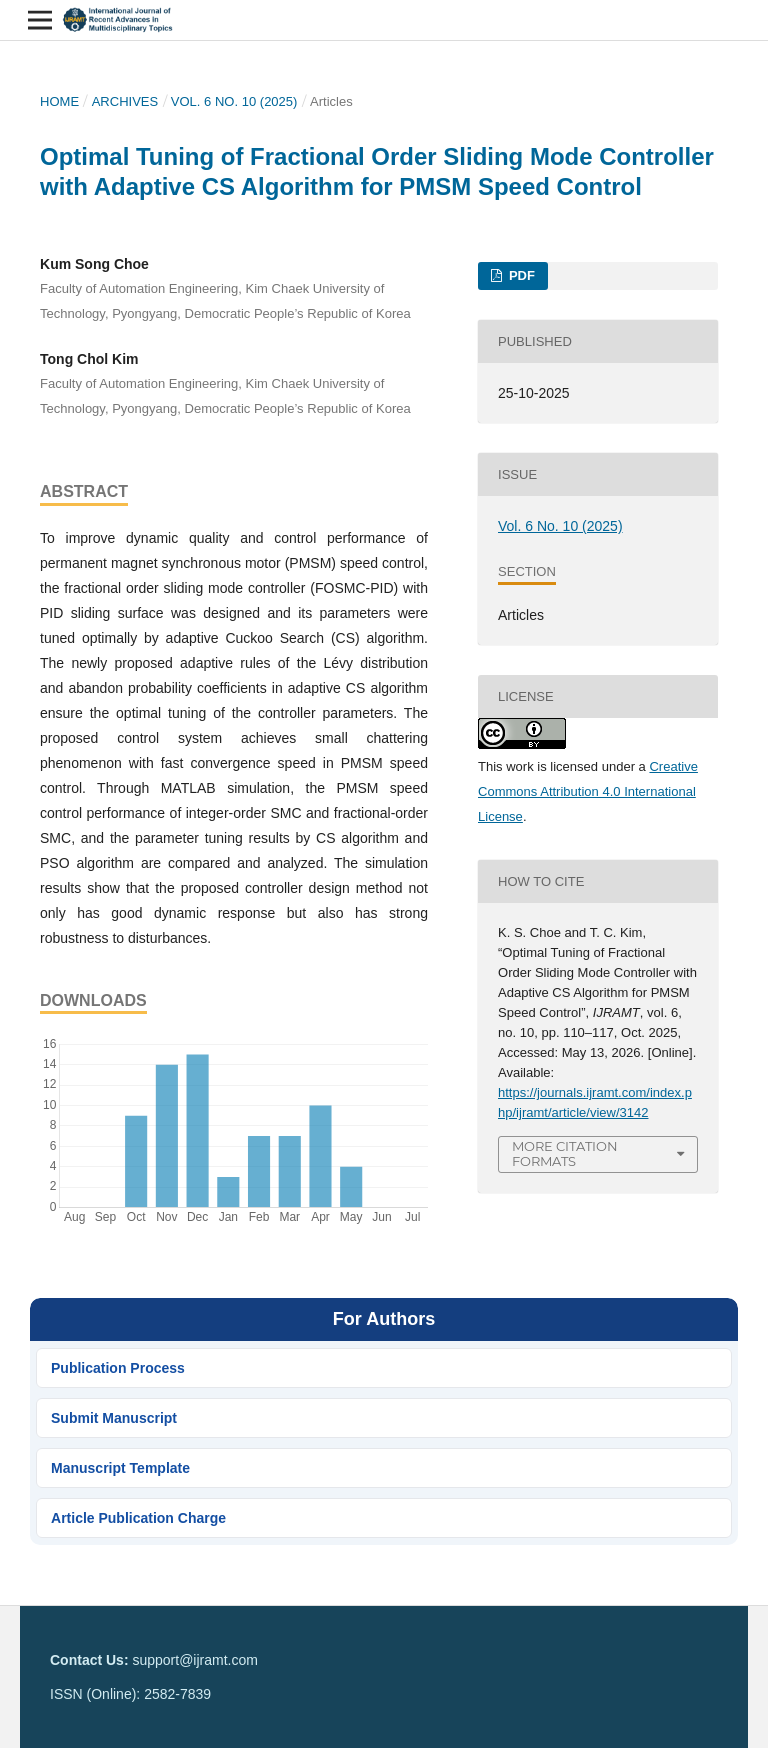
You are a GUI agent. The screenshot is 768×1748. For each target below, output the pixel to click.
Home (59, 101)
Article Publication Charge (138, 1518)
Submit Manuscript (114, 1418)
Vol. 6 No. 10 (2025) (234, 101)
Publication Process (118, 1368)
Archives (125, 101)
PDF (520, 275)
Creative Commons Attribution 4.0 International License (588, 791)
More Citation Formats (565, 1153)
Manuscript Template (120, 1468)
